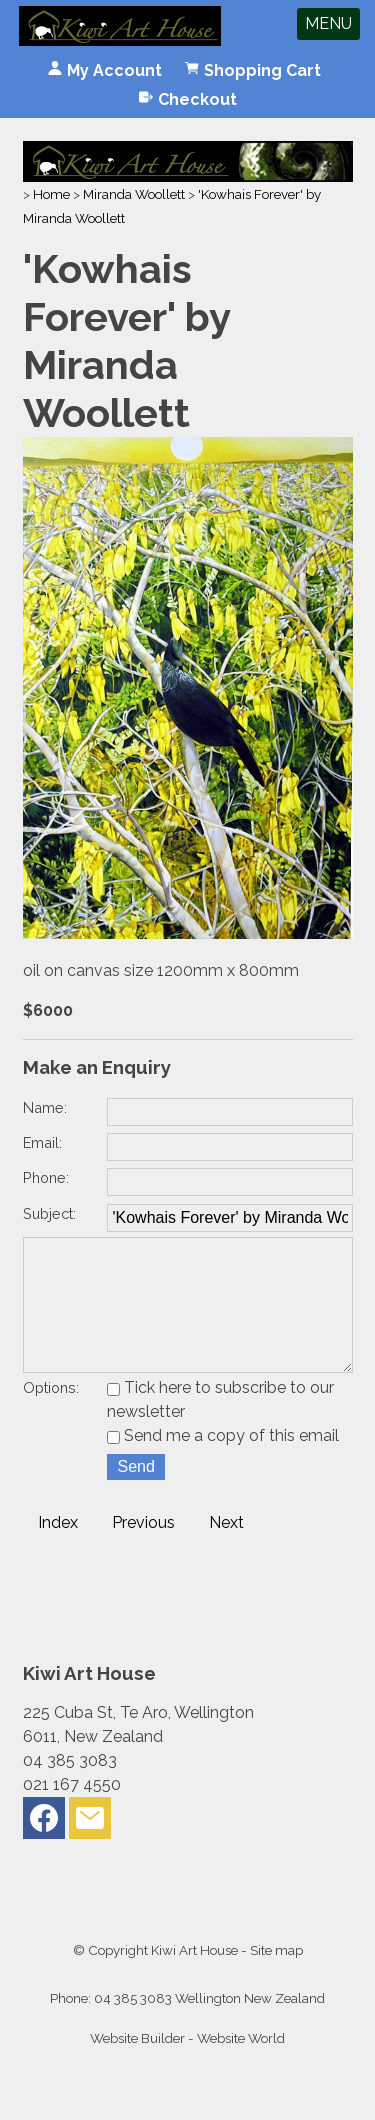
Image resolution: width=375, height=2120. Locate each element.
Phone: (46, 1177)
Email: (42, 1142)
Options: (51, 1415)
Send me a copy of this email (223, 1463)
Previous (143, 1550)
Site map (276, 1978)
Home (51, 194)
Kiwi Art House (194, 1978)
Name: (45, 1107)
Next (226, 1550)
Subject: (49, 1213)
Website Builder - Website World (187, 2066)
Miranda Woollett (134, 194)
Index (58, 1550)
